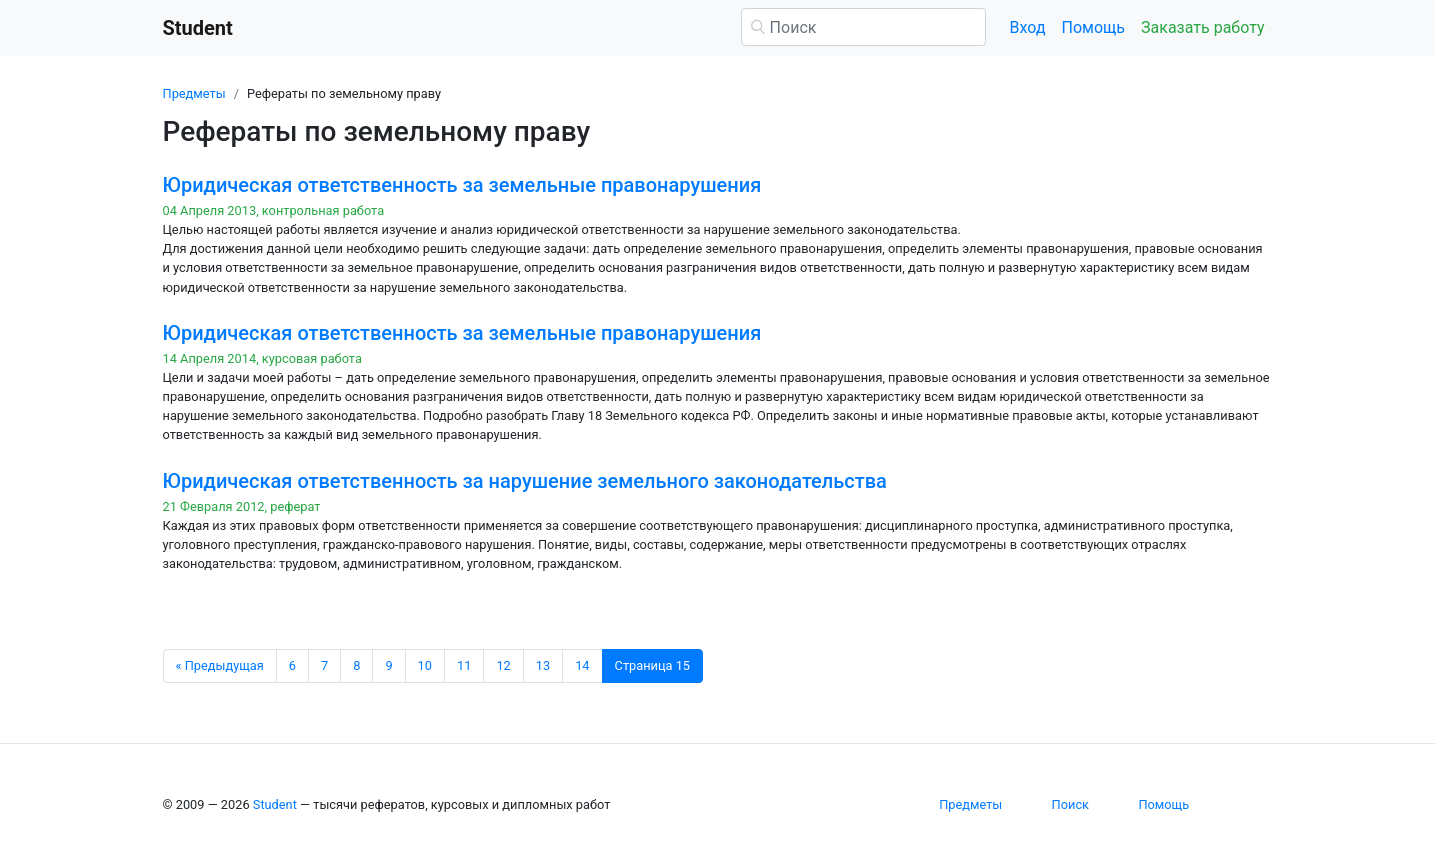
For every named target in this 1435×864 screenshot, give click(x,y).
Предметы (194, 93)
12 (503, 665)
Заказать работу (1202, 27)
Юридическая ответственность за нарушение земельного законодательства (525, 481)
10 (425, 665)
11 (464, 665)
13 (543, 665)
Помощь (1093, 27)
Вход (1028, 27)
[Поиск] (863, 27)
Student (275, 804)
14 (582, 665)
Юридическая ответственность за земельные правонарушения (462, 185)
